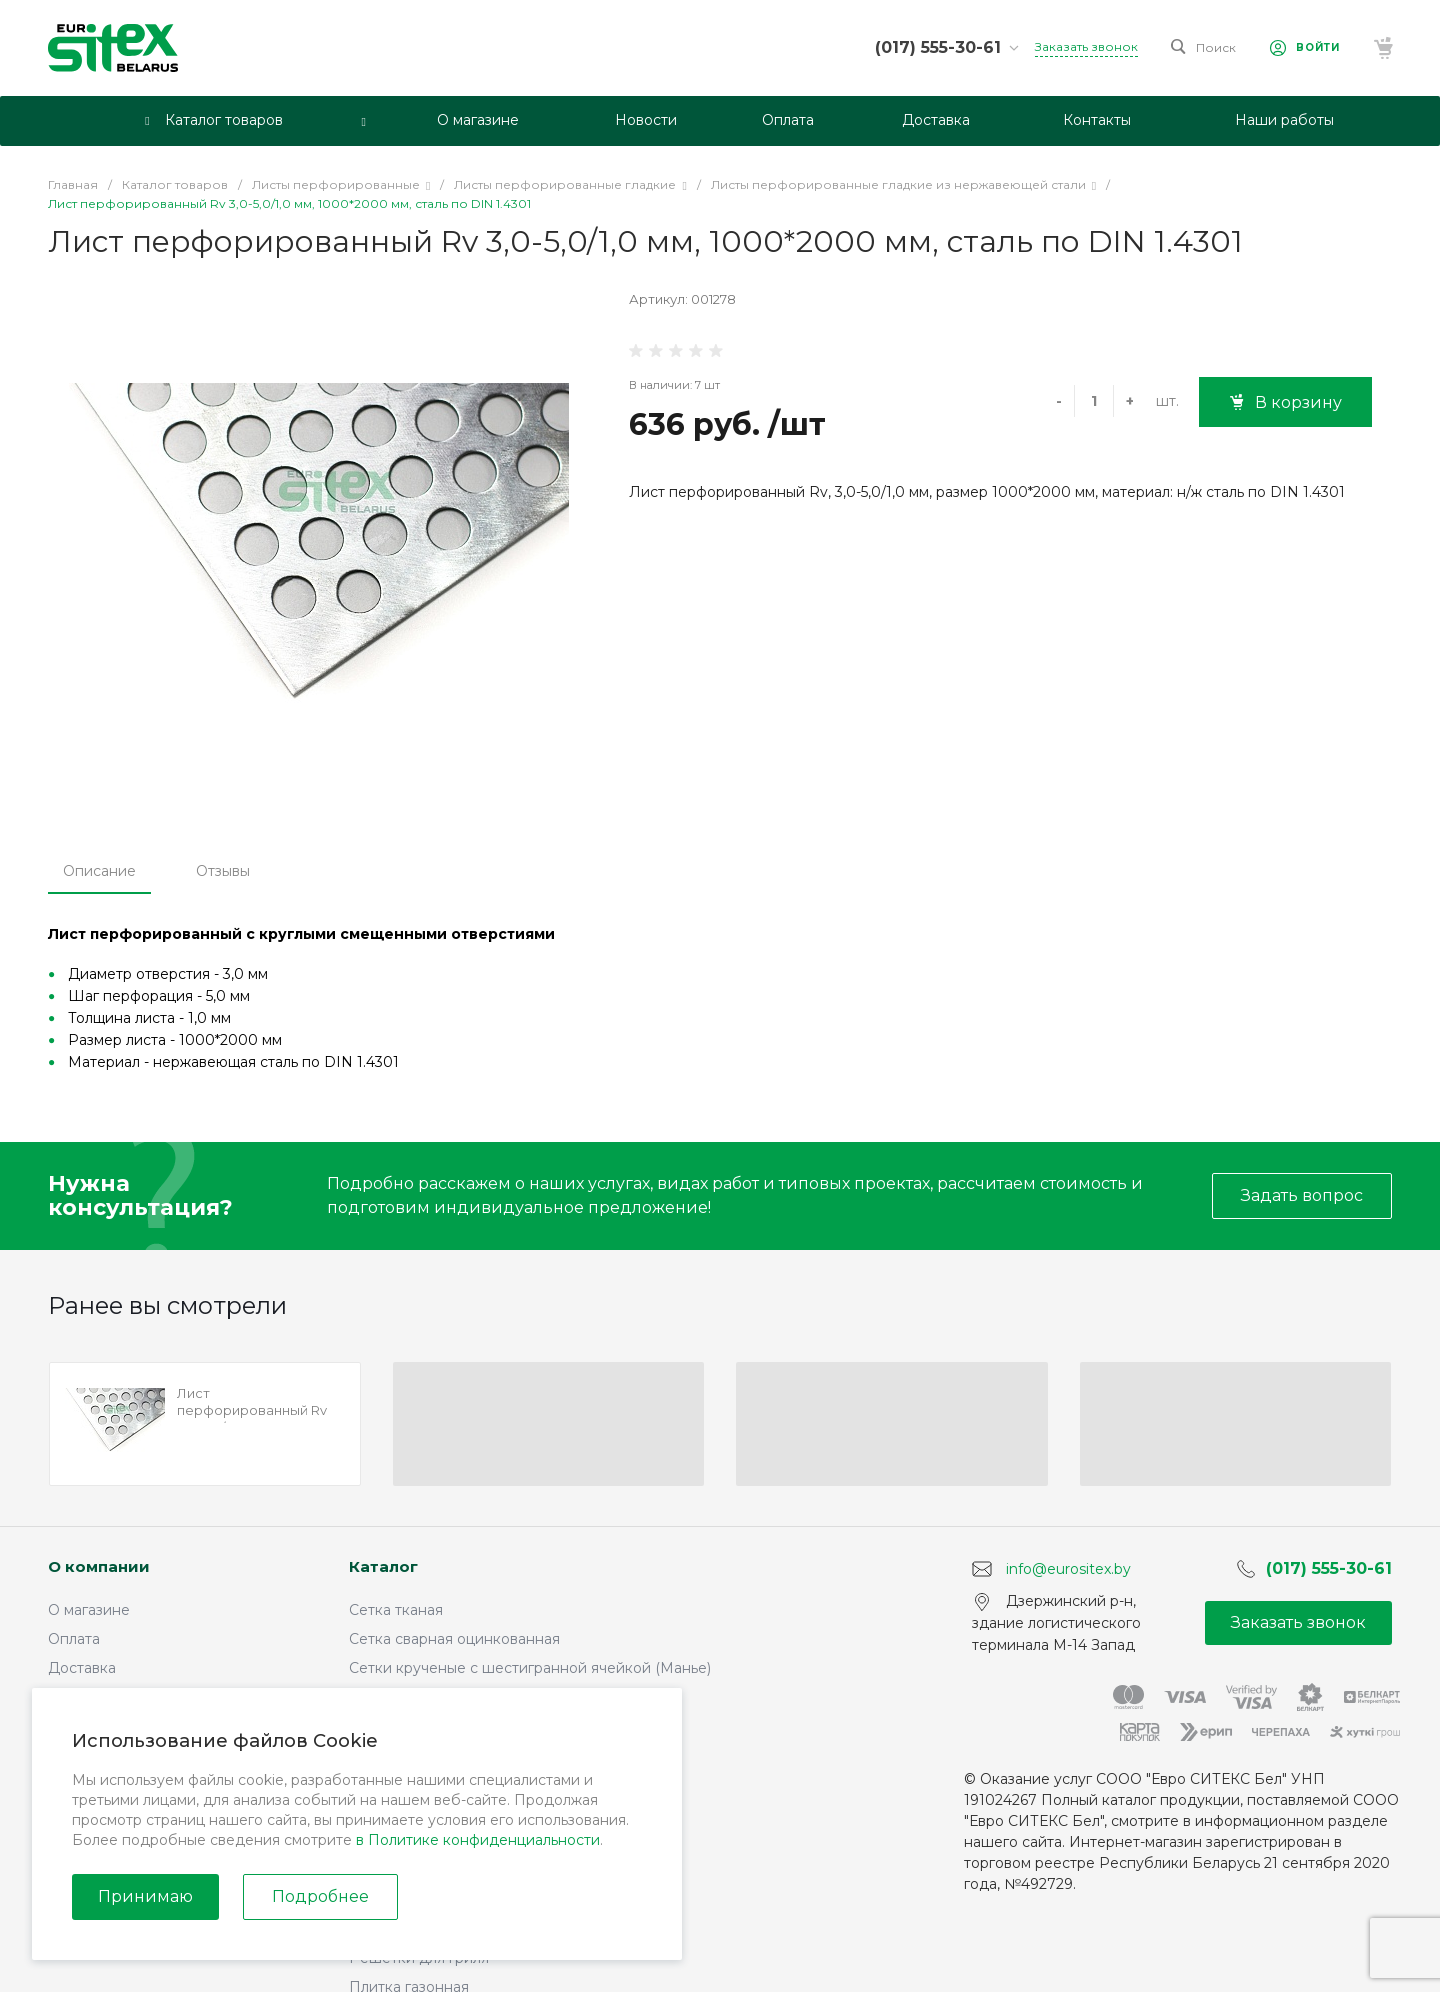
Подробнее (320, 1896)
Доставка (82, 1668)
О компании (99, 1566)
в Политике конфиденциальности (478, 1840)
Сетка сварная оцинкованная (454, 1639)
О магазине (89, 1610)
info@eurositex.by (1068, 1568)
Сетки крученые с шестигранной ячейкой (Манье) (530, 1668)
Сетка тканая (396, 1610)
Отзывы (223, 871)
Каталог (383, 1566)
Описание (99, 871)
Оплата (74, 1639)
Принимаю (145, 1896)
